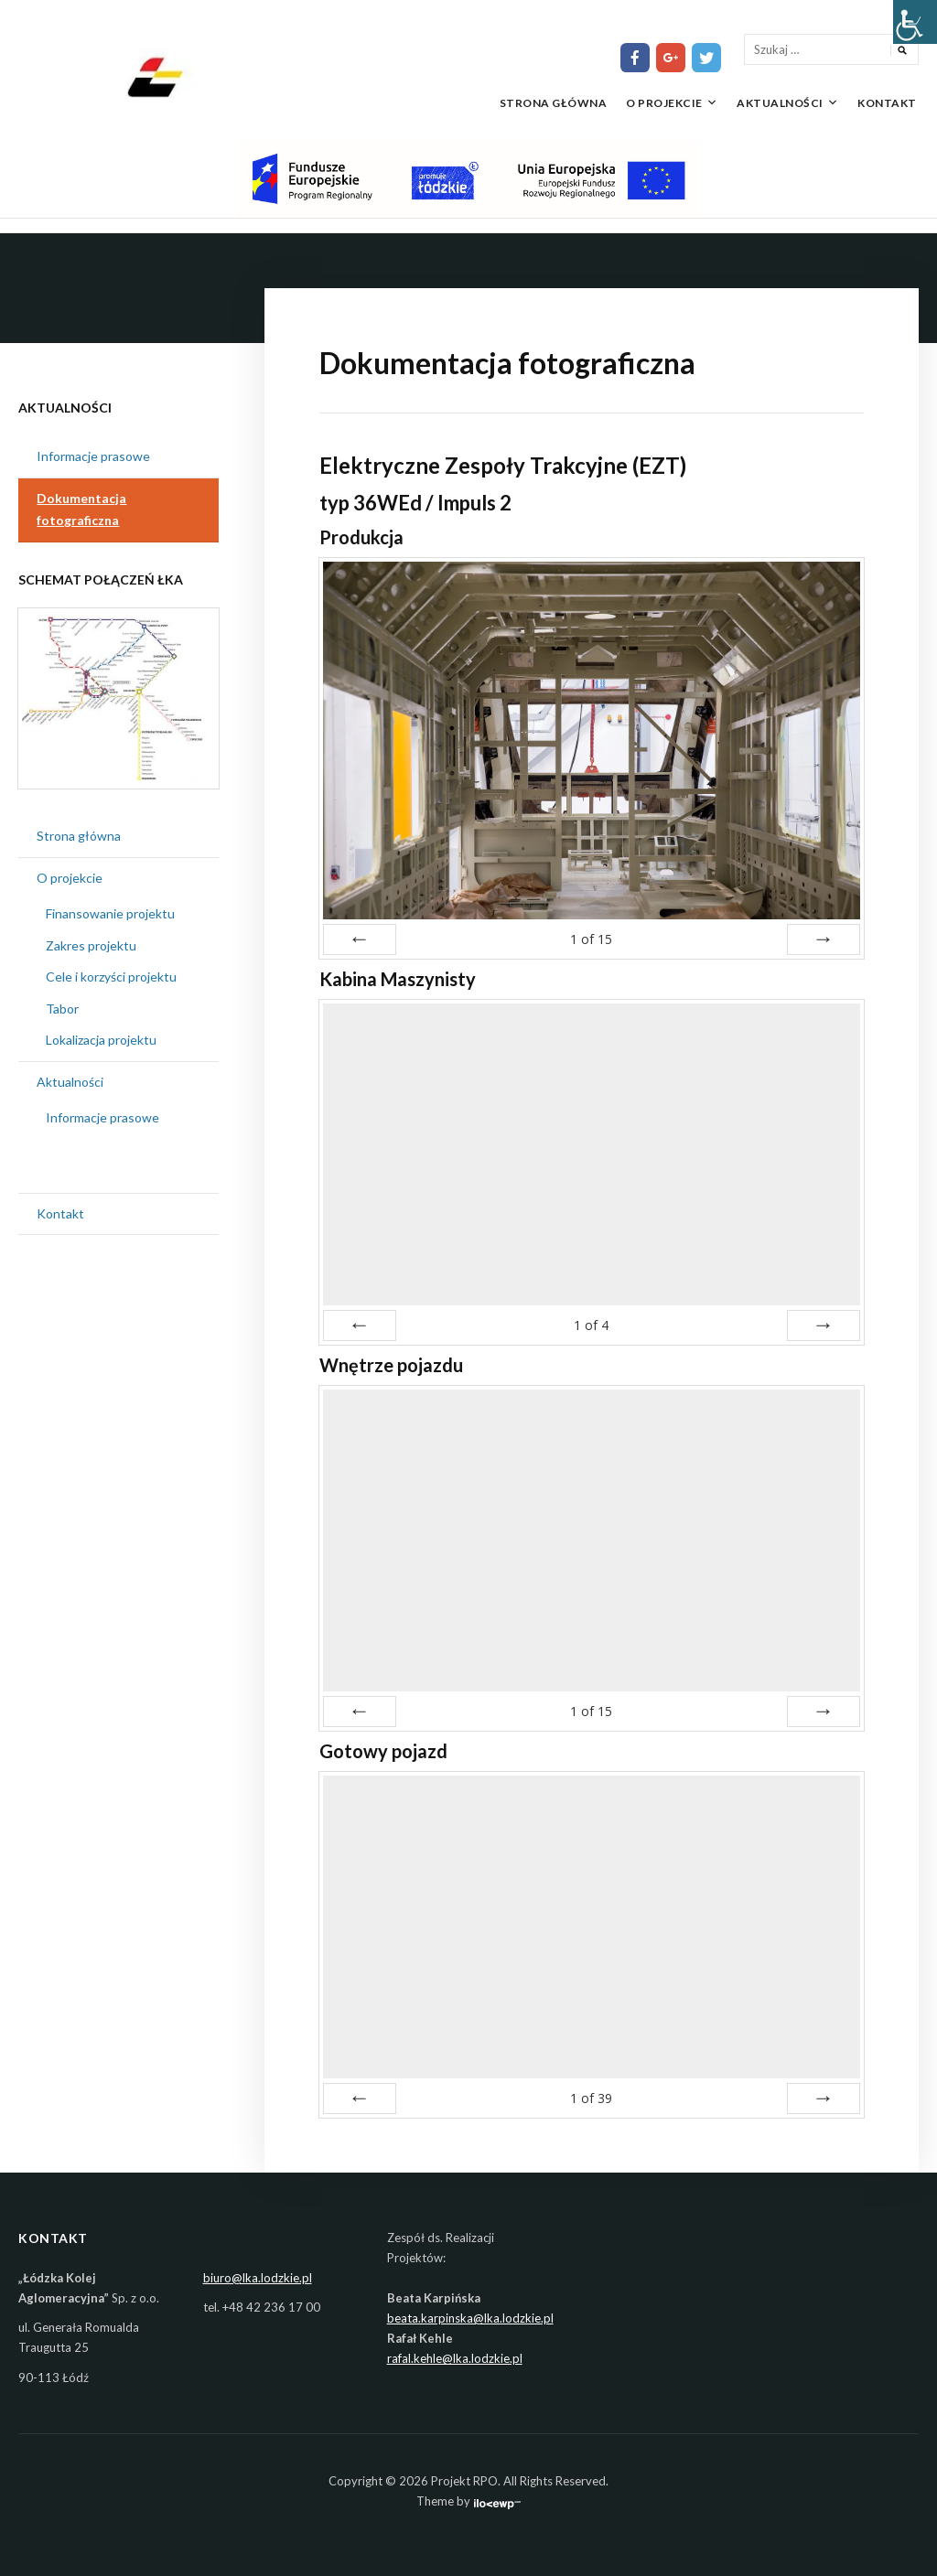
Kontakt (887, 103)
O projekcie (664, 103)
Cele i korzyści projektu (111, 976)
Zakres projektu (91, 945)
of (591, 939)
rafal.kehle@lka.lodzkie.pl (454, 2358)
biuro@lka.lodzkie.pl (257, 2277)
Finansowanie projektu (110, 913)
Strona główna (554, 103)
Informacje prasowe (93, 456)
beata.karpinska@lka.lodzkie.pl (470, 2318)
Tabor (62, 1008)
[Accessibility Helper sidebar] (915, 22)
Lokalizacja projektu (101, 1039)
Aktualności (780, 103)
